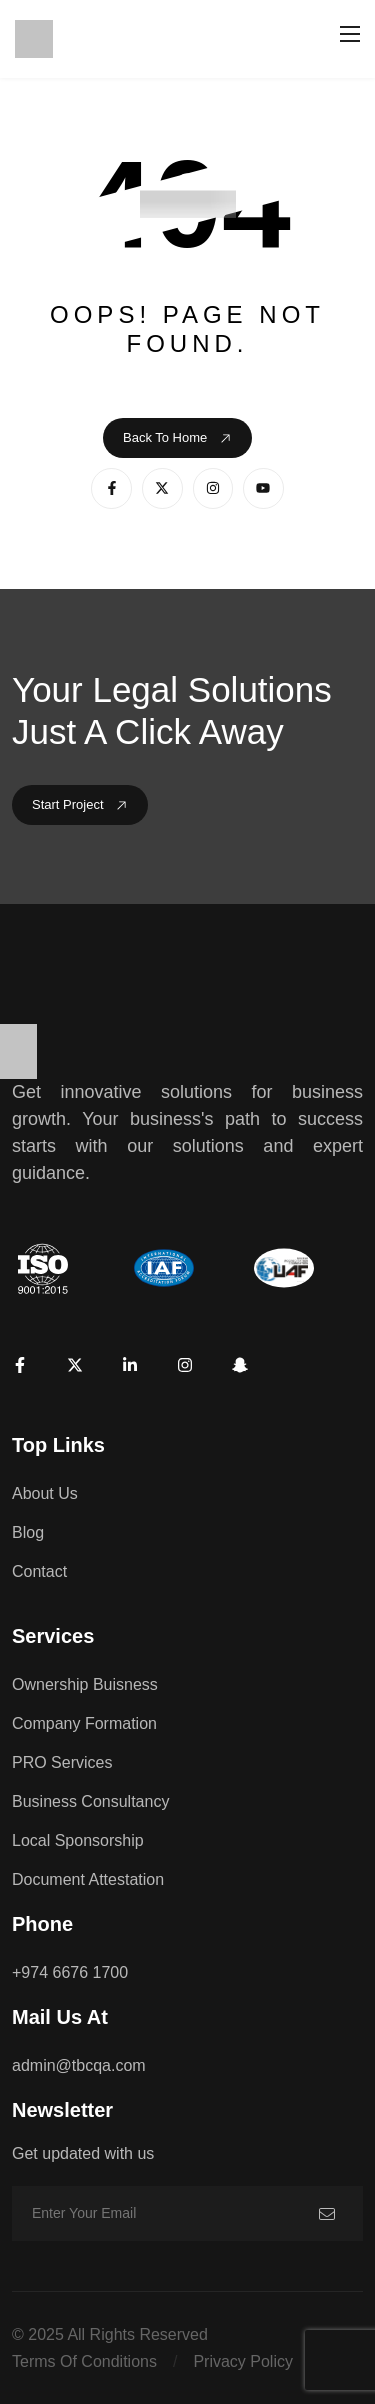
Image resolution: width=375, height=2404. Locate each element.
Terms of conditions (84, 2361)
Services (53, 1636)
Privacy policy (243, 2361)
